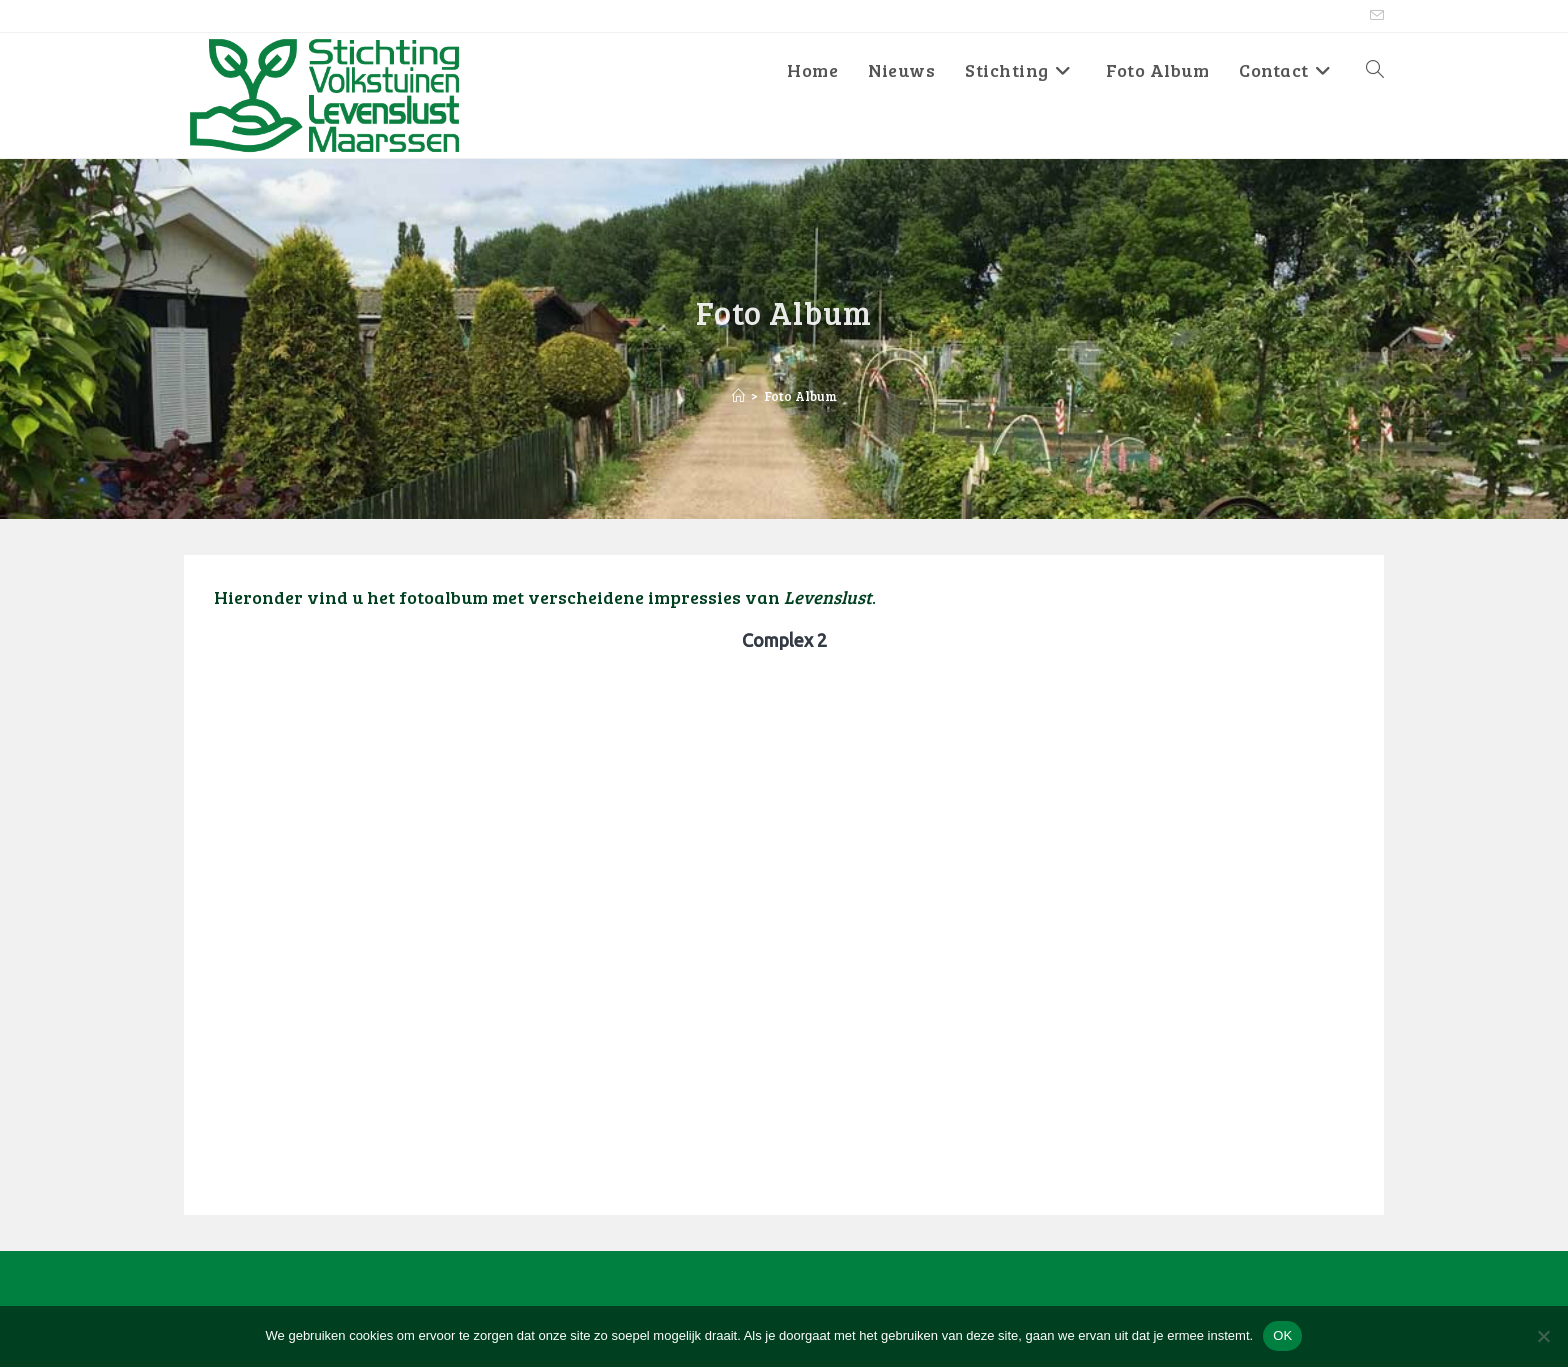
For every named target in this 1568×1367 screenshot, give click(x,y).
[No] (1543, 1336)
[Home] (738, 396)
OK (1282, 1335)
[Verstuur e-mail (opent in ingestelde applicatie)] (1374, 16)
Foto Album (800, 396)
